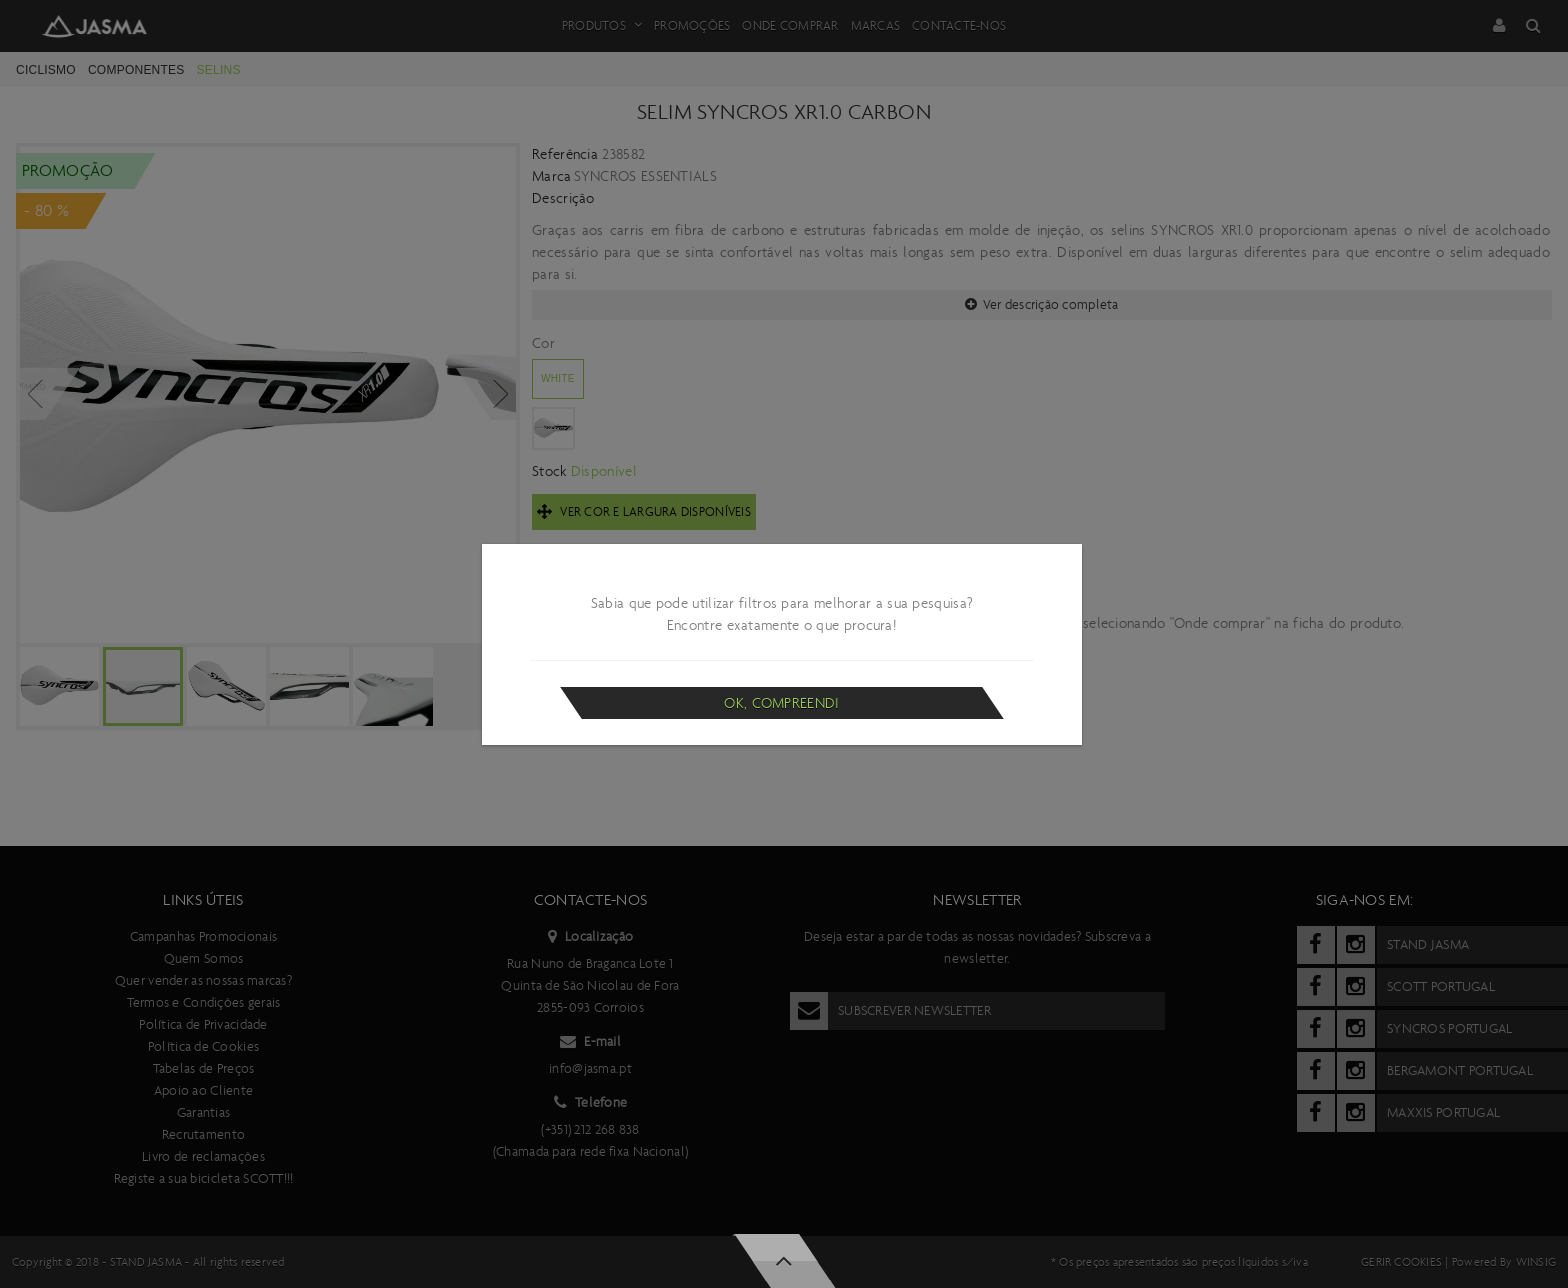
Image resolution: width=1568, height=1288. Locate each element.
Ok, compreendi (781, 703)
